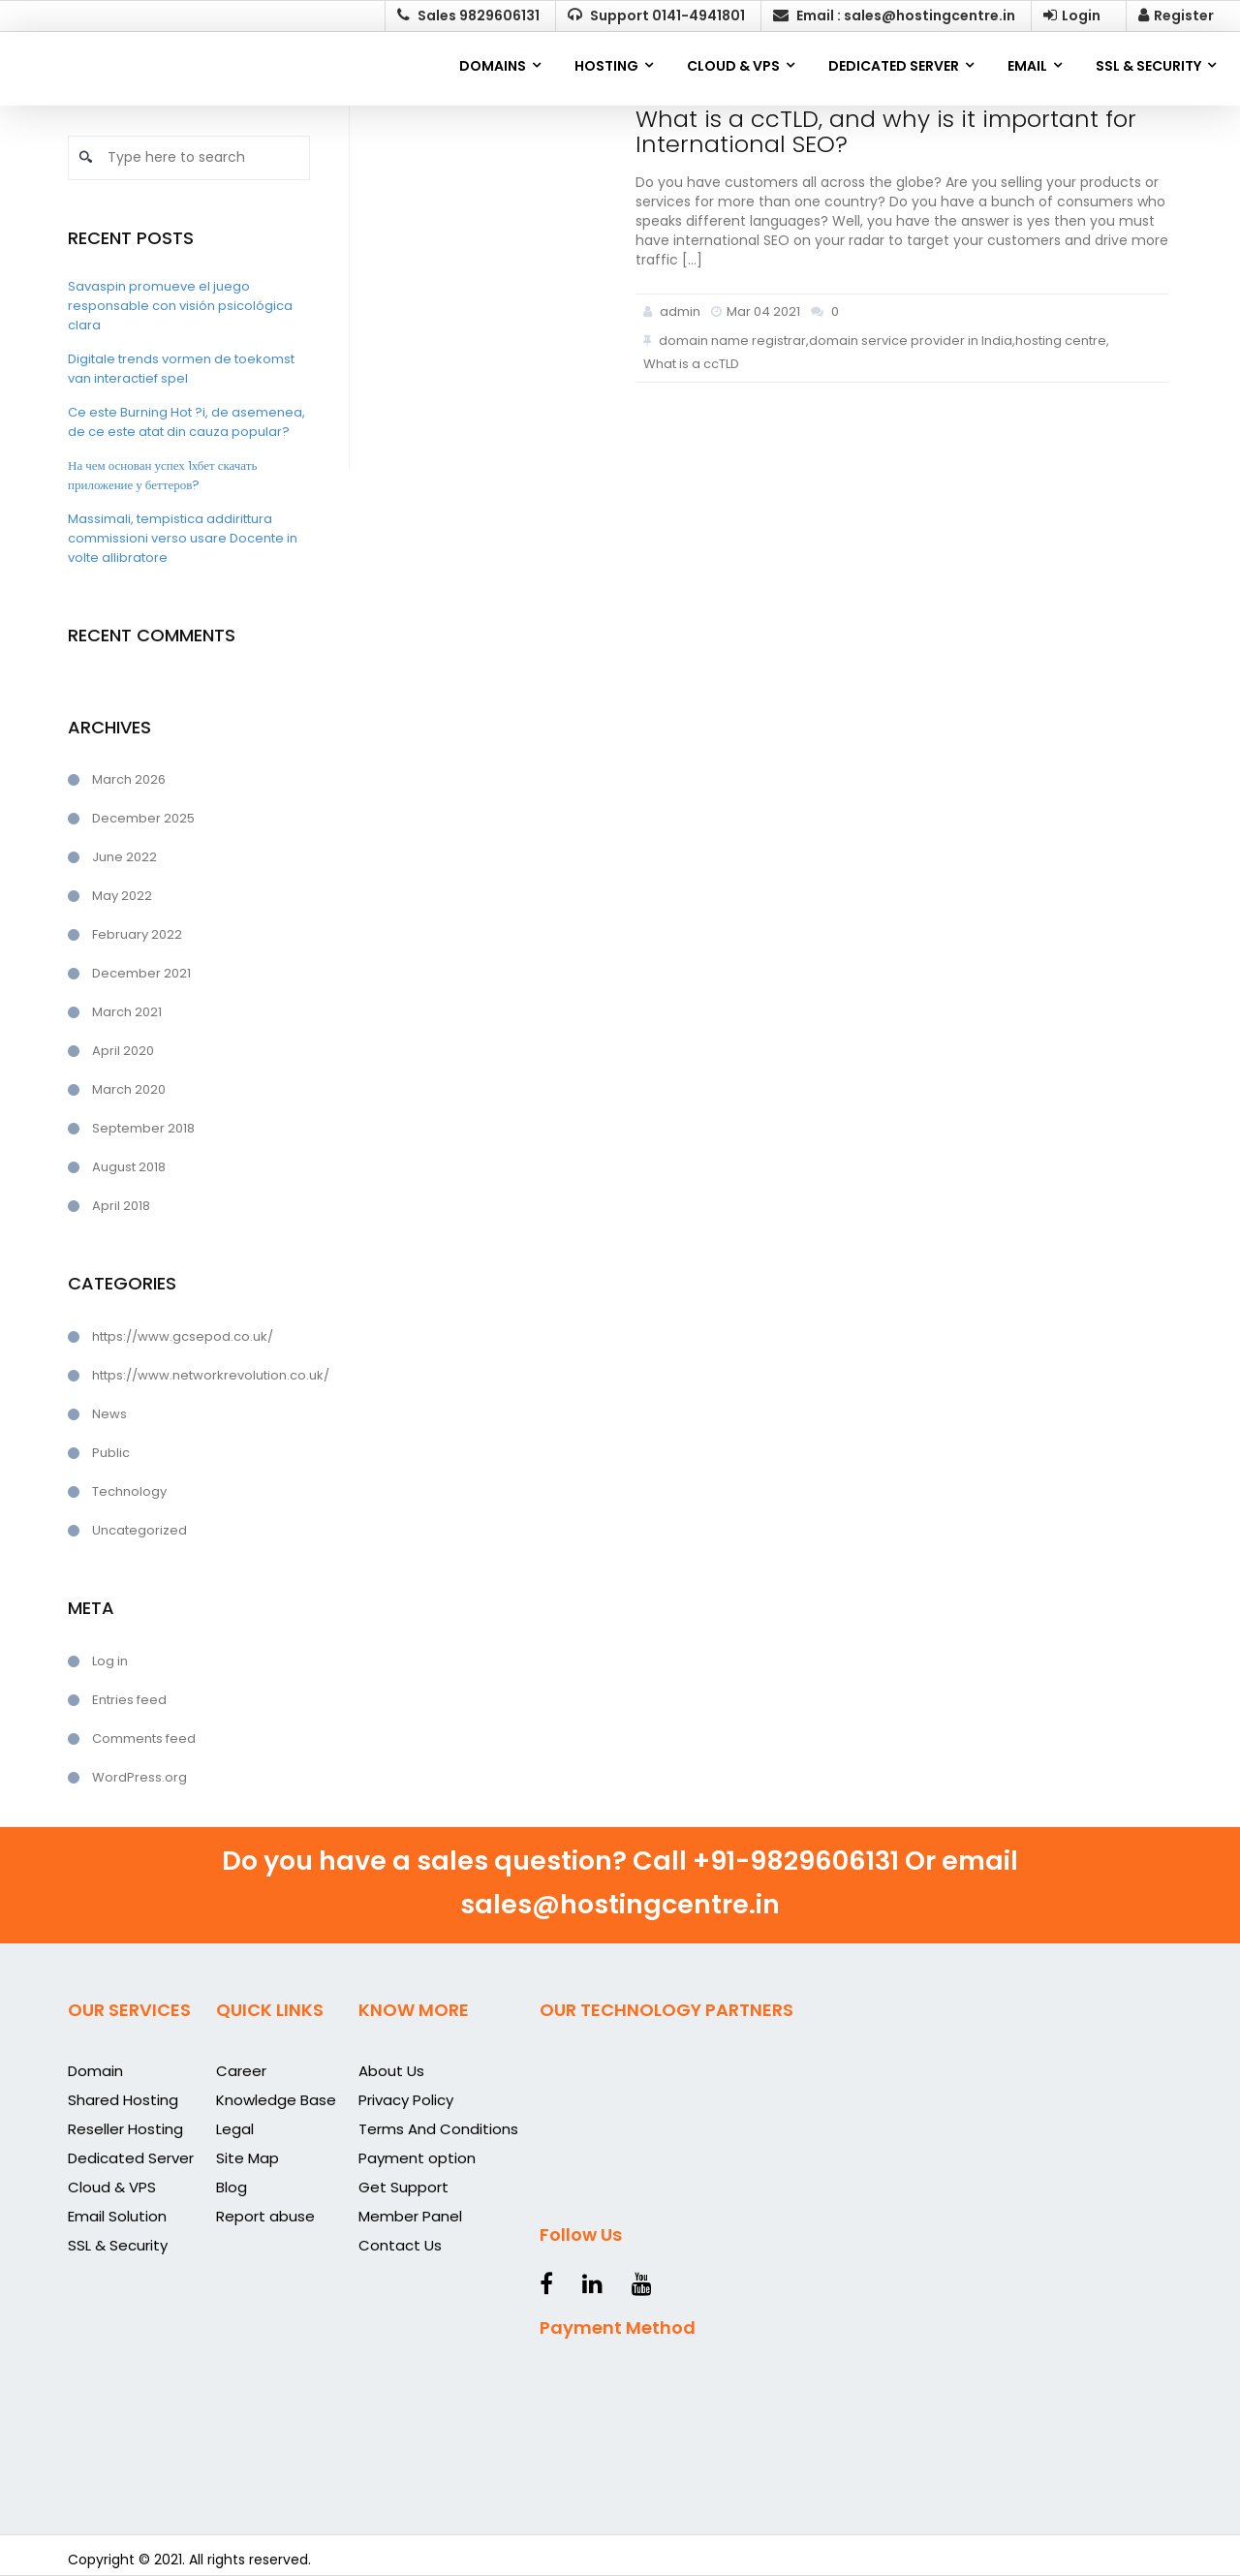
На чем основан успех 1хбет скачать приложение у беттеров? (162, 475)
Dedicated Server (131, 2158)
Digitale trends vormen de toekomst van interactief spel (181, 369)
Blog (231, 2187)
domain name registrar (732, 340)
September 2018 (143, 1128)
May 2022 (122, 895)
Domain (95, 2071)
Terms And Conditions (438, 2129)
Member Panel (410, 2216)
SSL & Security (118, 2245)
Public (111, 1452)
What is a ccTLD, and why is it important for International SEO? (886, 131)
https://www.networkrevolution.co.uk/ (201, 1375)
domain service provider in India (910, 340)
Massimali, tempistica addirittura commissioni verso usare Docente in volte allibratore (182, 538)
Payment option (417, 2158)
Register (1176, 15)
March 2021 (127, 1012)
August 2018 (129, 1167)
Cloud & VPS (112, 2187)
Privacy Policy (405, 2100)
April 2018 (121, 1205)
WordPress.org (139, 1777)
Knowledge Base (276, 2100)
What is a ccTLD (691, 364)
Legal (235, 2129)
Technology (129, 1491)
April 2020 (123, 1050)
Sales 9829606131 (468, 15)
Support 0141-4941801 (656, 15)
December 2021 (141, 973)
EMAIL (1027, 66)
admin (671, 311)
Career (241, 2071)
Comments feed (144, 1738)
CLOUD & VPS (733, 66)
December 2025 (143, 818)
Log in (110, 1661)
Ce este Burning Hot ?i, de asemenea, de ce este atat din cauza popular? (186, 422)
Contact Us (400, 2245)
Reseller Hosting (125, 2129)
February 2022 (137, 934)
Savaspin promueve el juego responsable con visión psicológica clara (180, 305)
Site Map (247, 2158)
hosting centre (1060, 340)
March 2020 (129, 1089)
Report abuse (265, 2216)
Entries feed (129, 1700)
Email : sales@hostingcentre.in (894, 15)
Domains (492, 66)
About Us (391, 2071)
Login (1071, 15)
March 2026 (129, 779)
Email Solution (117, 2216)
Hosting (606, 66)
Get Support (403, 2187)
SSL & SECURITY (1148, 66)
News (109, 1414)
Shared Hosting (123, 2100)
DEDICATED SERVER (893, 66)
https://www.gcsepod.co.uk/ (182, 1336)
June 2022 (124, 857)
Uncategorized (139, 1530)
